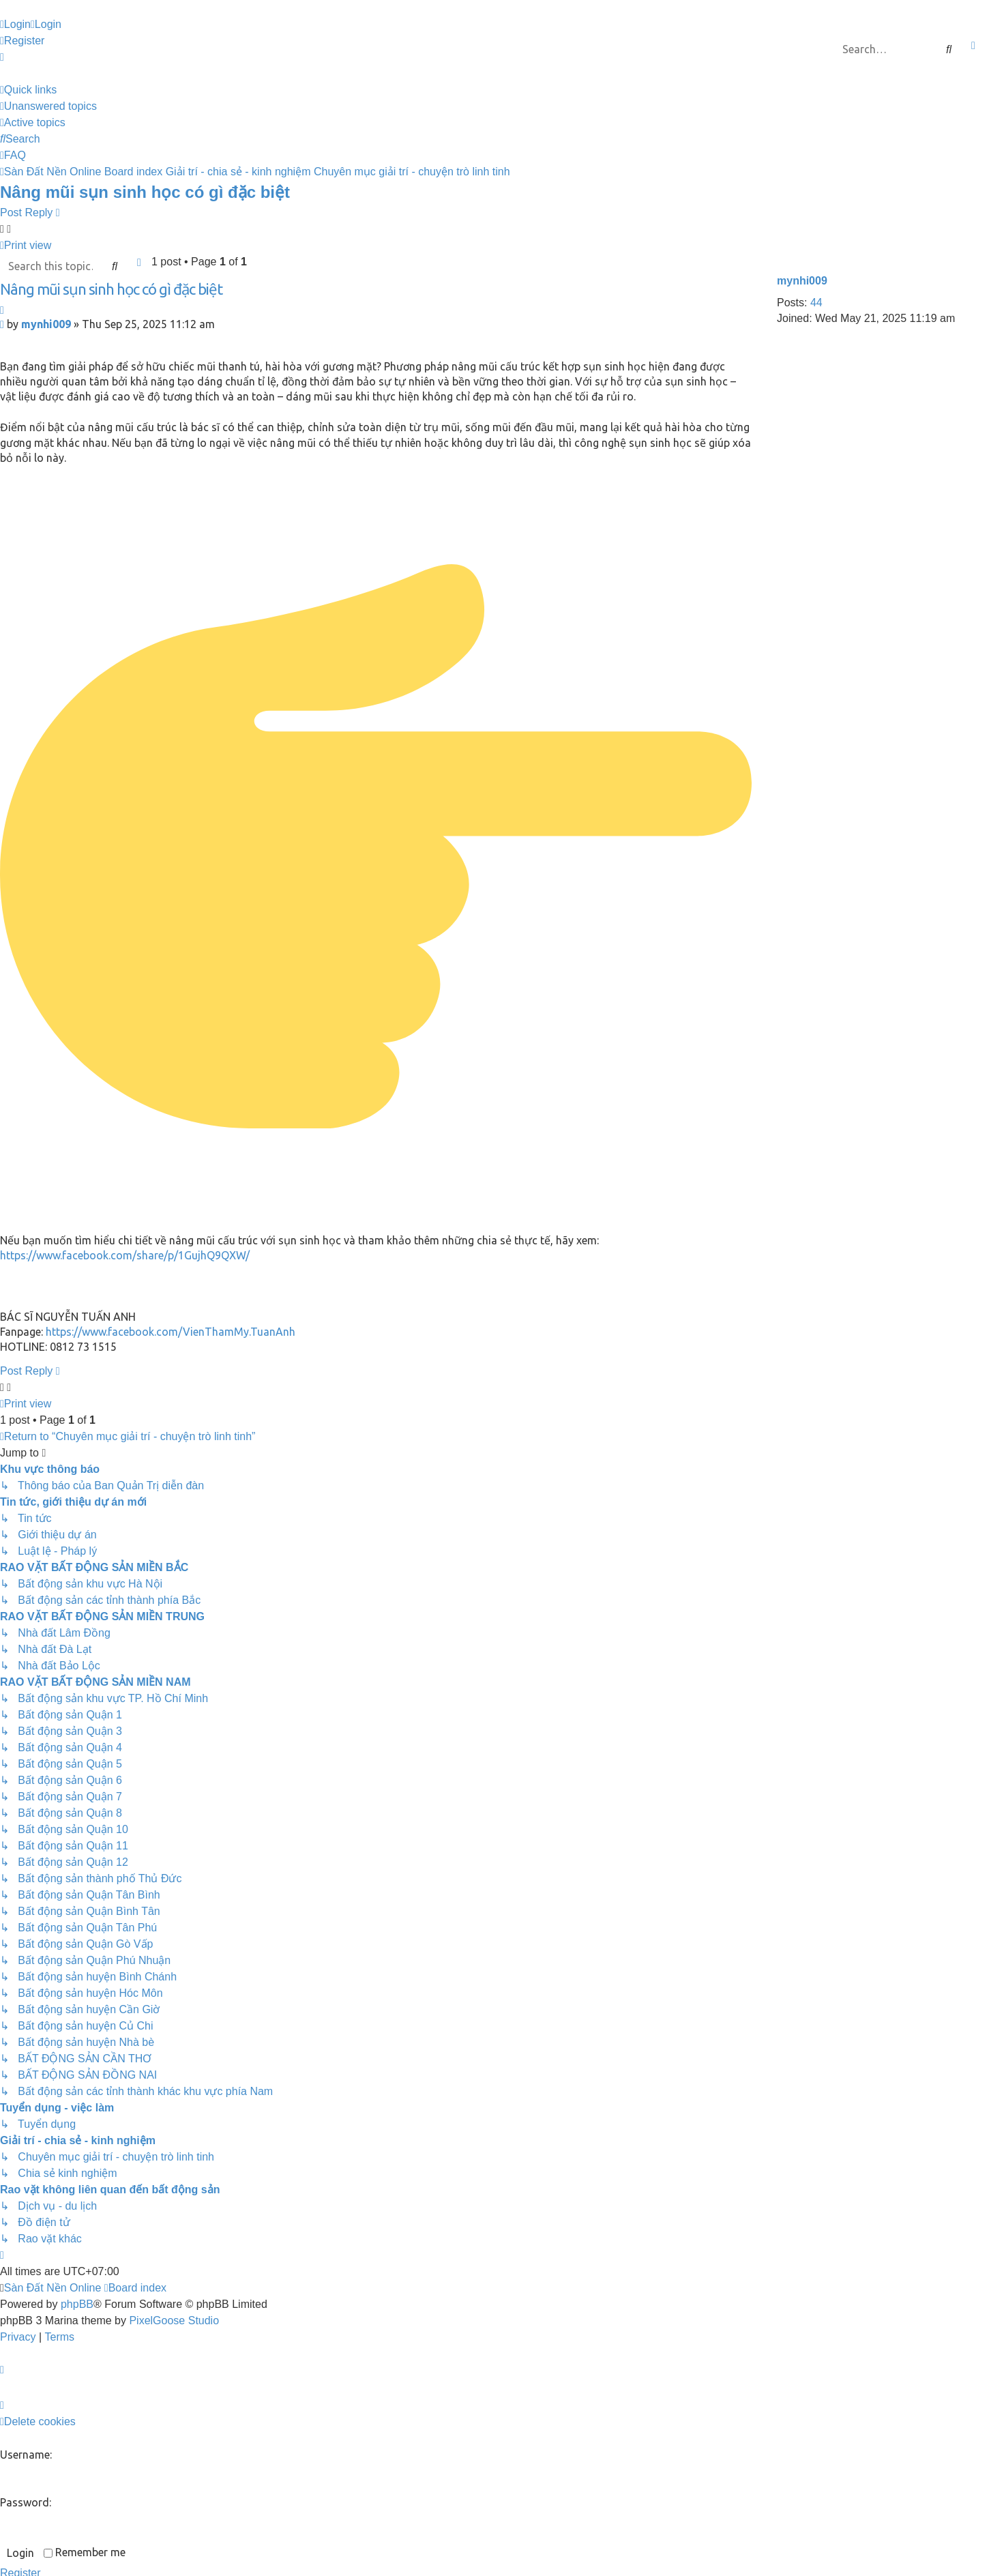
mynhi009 (802, 281)
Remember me (85, 2552)
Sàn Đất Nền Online (53, 2288)
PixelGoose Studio (174, 2320)
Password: (25, 2502)
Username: (26, 2454)
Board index (135, 2288)
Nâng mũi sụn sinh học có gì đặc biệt (145, 192)
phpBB (77, 2304)
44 (816, 302)
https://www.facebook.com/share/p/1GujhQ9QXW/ (125, 1255)
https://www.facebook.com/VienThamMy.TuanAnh (170, 1332)
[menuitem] (15, 24)
